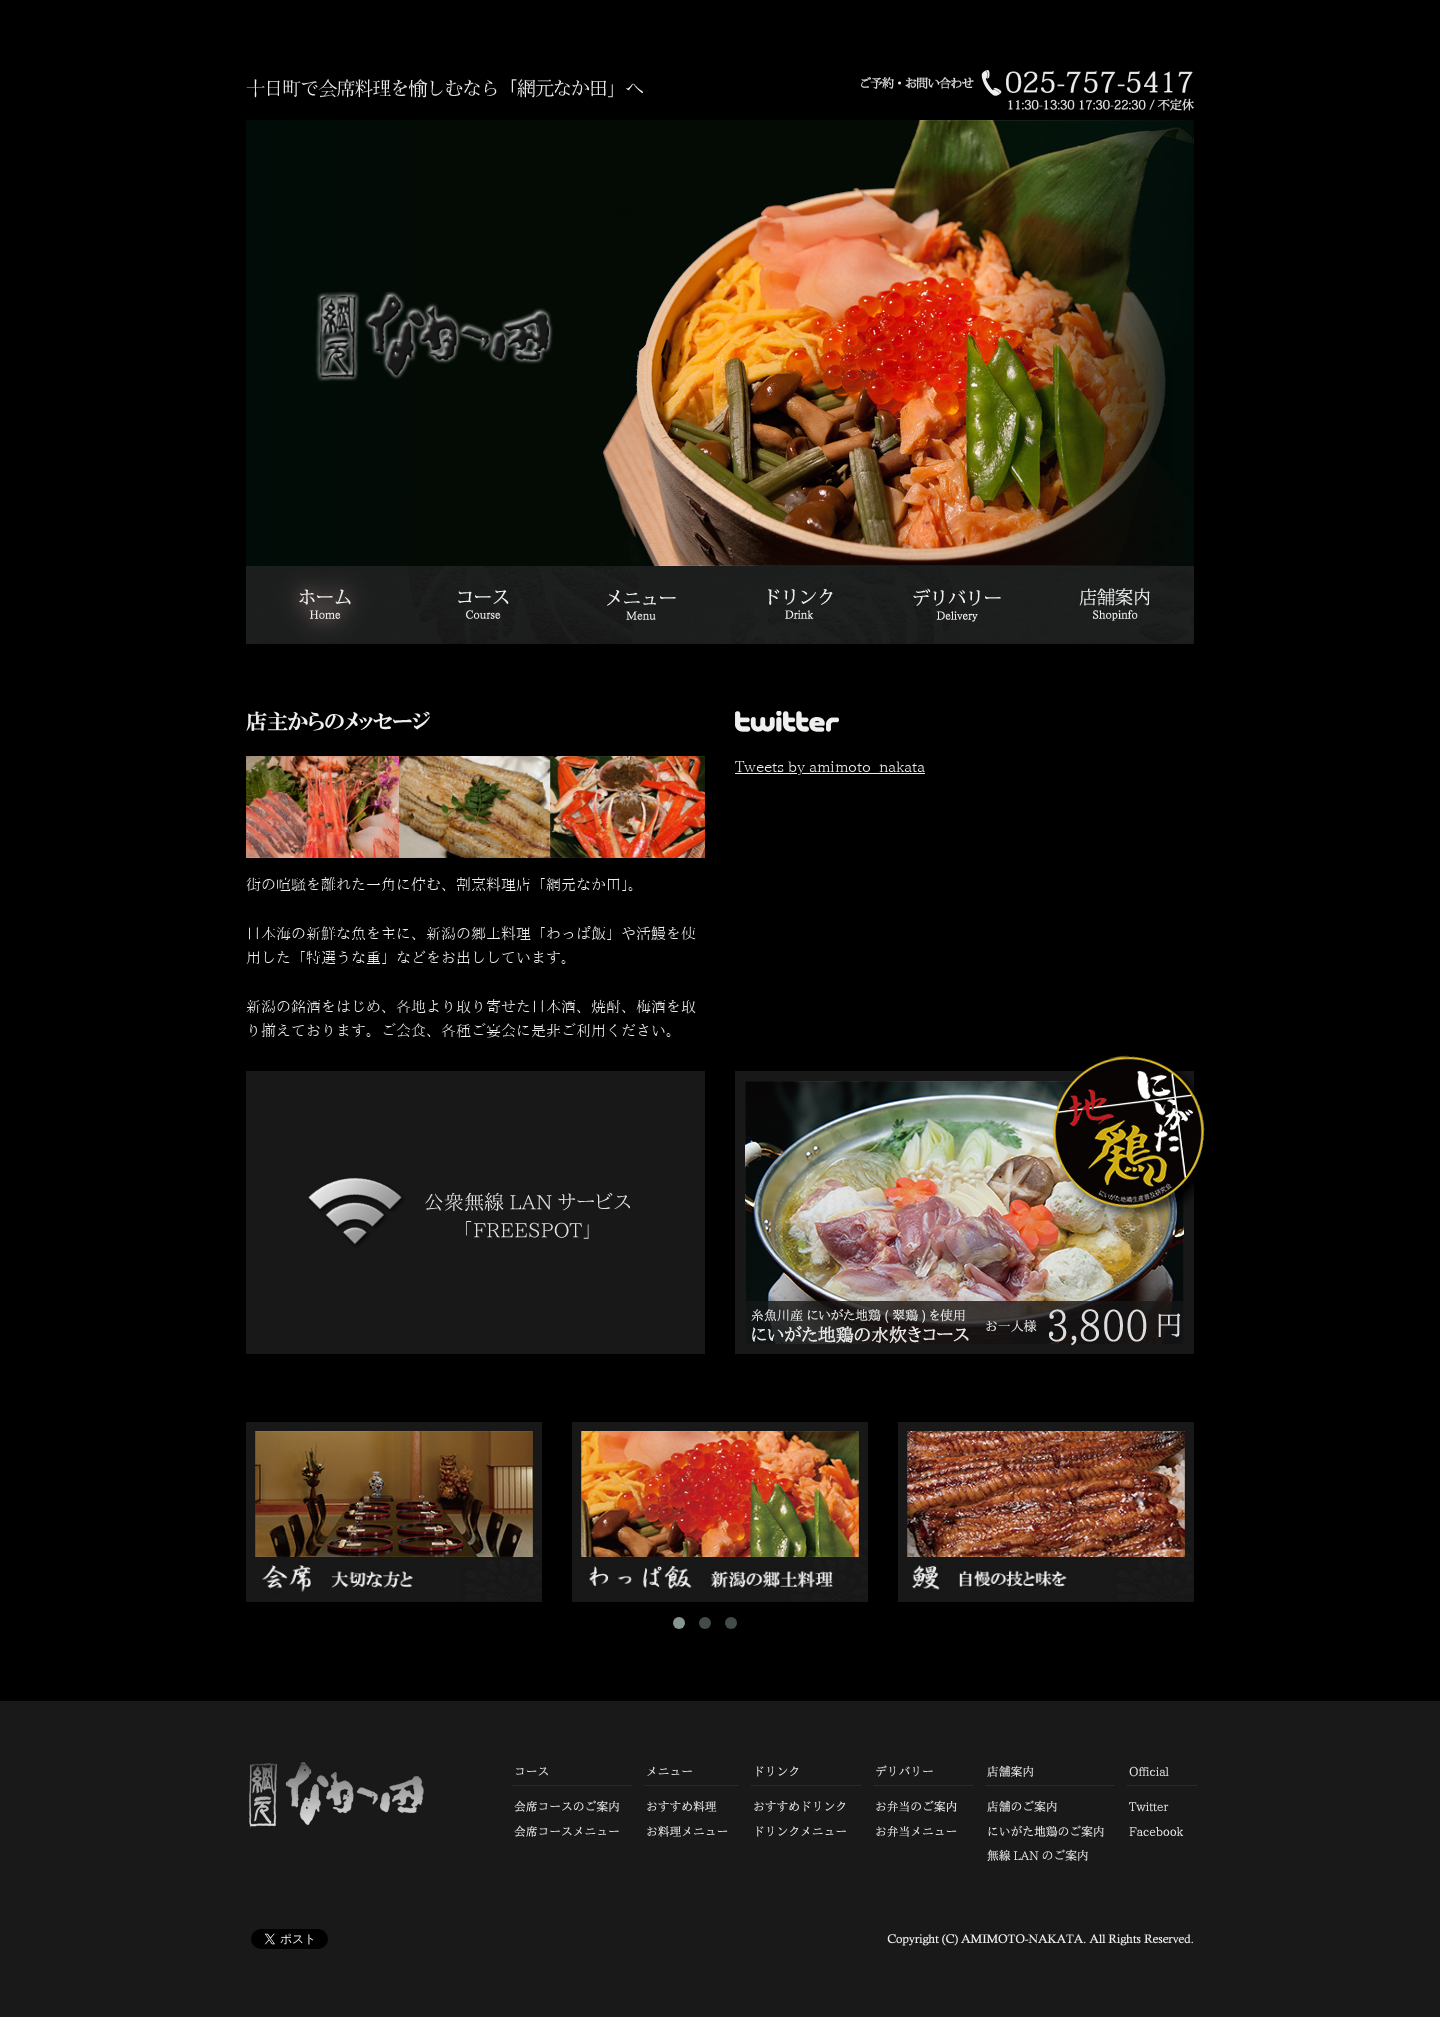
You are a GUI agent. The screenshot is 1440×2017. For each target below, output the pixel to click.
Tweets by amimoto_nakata (830, 766)
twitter (964, 726)
